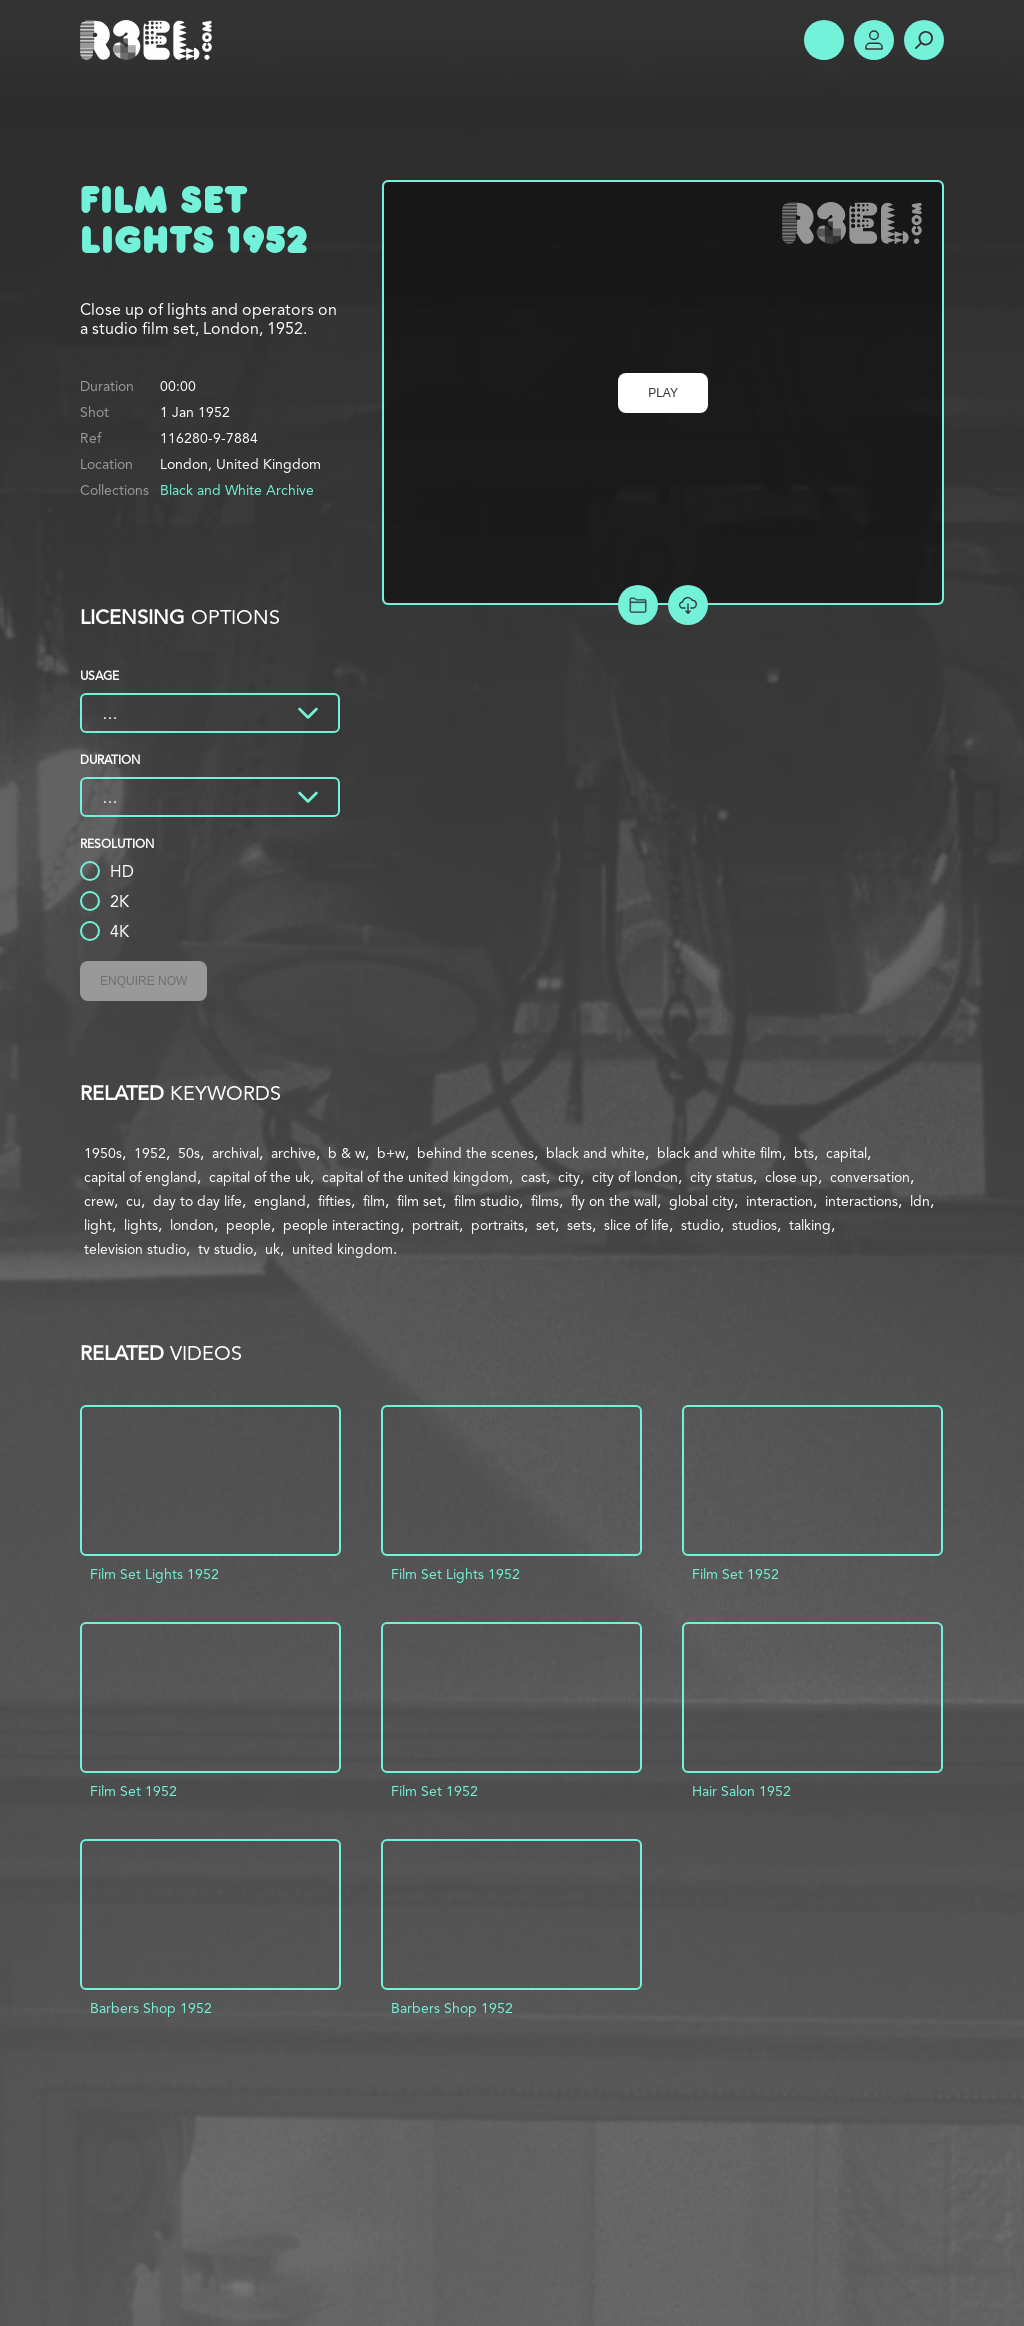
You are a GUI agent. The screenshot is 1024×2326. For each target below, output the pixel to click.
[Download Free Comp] (688, 605)
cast (533, 1177)
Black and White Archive (237, 490)
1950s (103, 1153)
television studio (135, 1249)
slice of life (636, 1225)
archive (293, 1153)
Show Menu (824, 40)
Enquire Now (143, 981)
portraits (497, 1225)
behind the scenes (475, 1153)
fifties (334, 1201)
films (545, 1201)
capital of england (140, 1177)
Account (874, 40)
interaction (779, 1201)
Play (663, 393)
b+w (391, 1153)
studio (700, 1225)
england (280, 1201)
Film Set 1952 (735, 1574)
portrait (435, 1225)
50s (189, 1153)
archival (235, 1153)
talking (810, 1225)
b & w (346, 1153)
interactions (861, 1201)
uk (272, 1249)
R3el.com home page (150, 40)
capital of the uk (259, 1177)
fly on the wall (614, 1201)
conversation (870, 1177)
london (192, 1225)
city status (721, 1177)
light (98, 1225)
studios (754, 1225)
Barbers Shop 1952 (151, 2008)
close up (791, 1177)
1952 (150, 1153)
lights (141, 1225)
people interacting (341, 1225)
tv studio (225, 1249)
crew (99, 1201)
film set (419, 1201)
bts (804, 1153)
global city (701, 1201)
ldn (920, 1201)
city (569, 1177)
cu (133, 1201)
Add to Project (638, 605)
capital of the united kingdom (415, 1177)
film (374, 1201)
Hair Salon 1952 (741, 1791)
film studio (486, 1201)
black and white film (719, 1153)
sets (579, 1225)
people (248, 1225)
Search (924, 40)
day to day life (197, 1201)
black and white (595, 1153)
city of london (635, 1177)
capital (846, 1153)
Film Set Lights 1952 (154, 1574)
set (545, 1225)
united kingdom (342, 1249)
